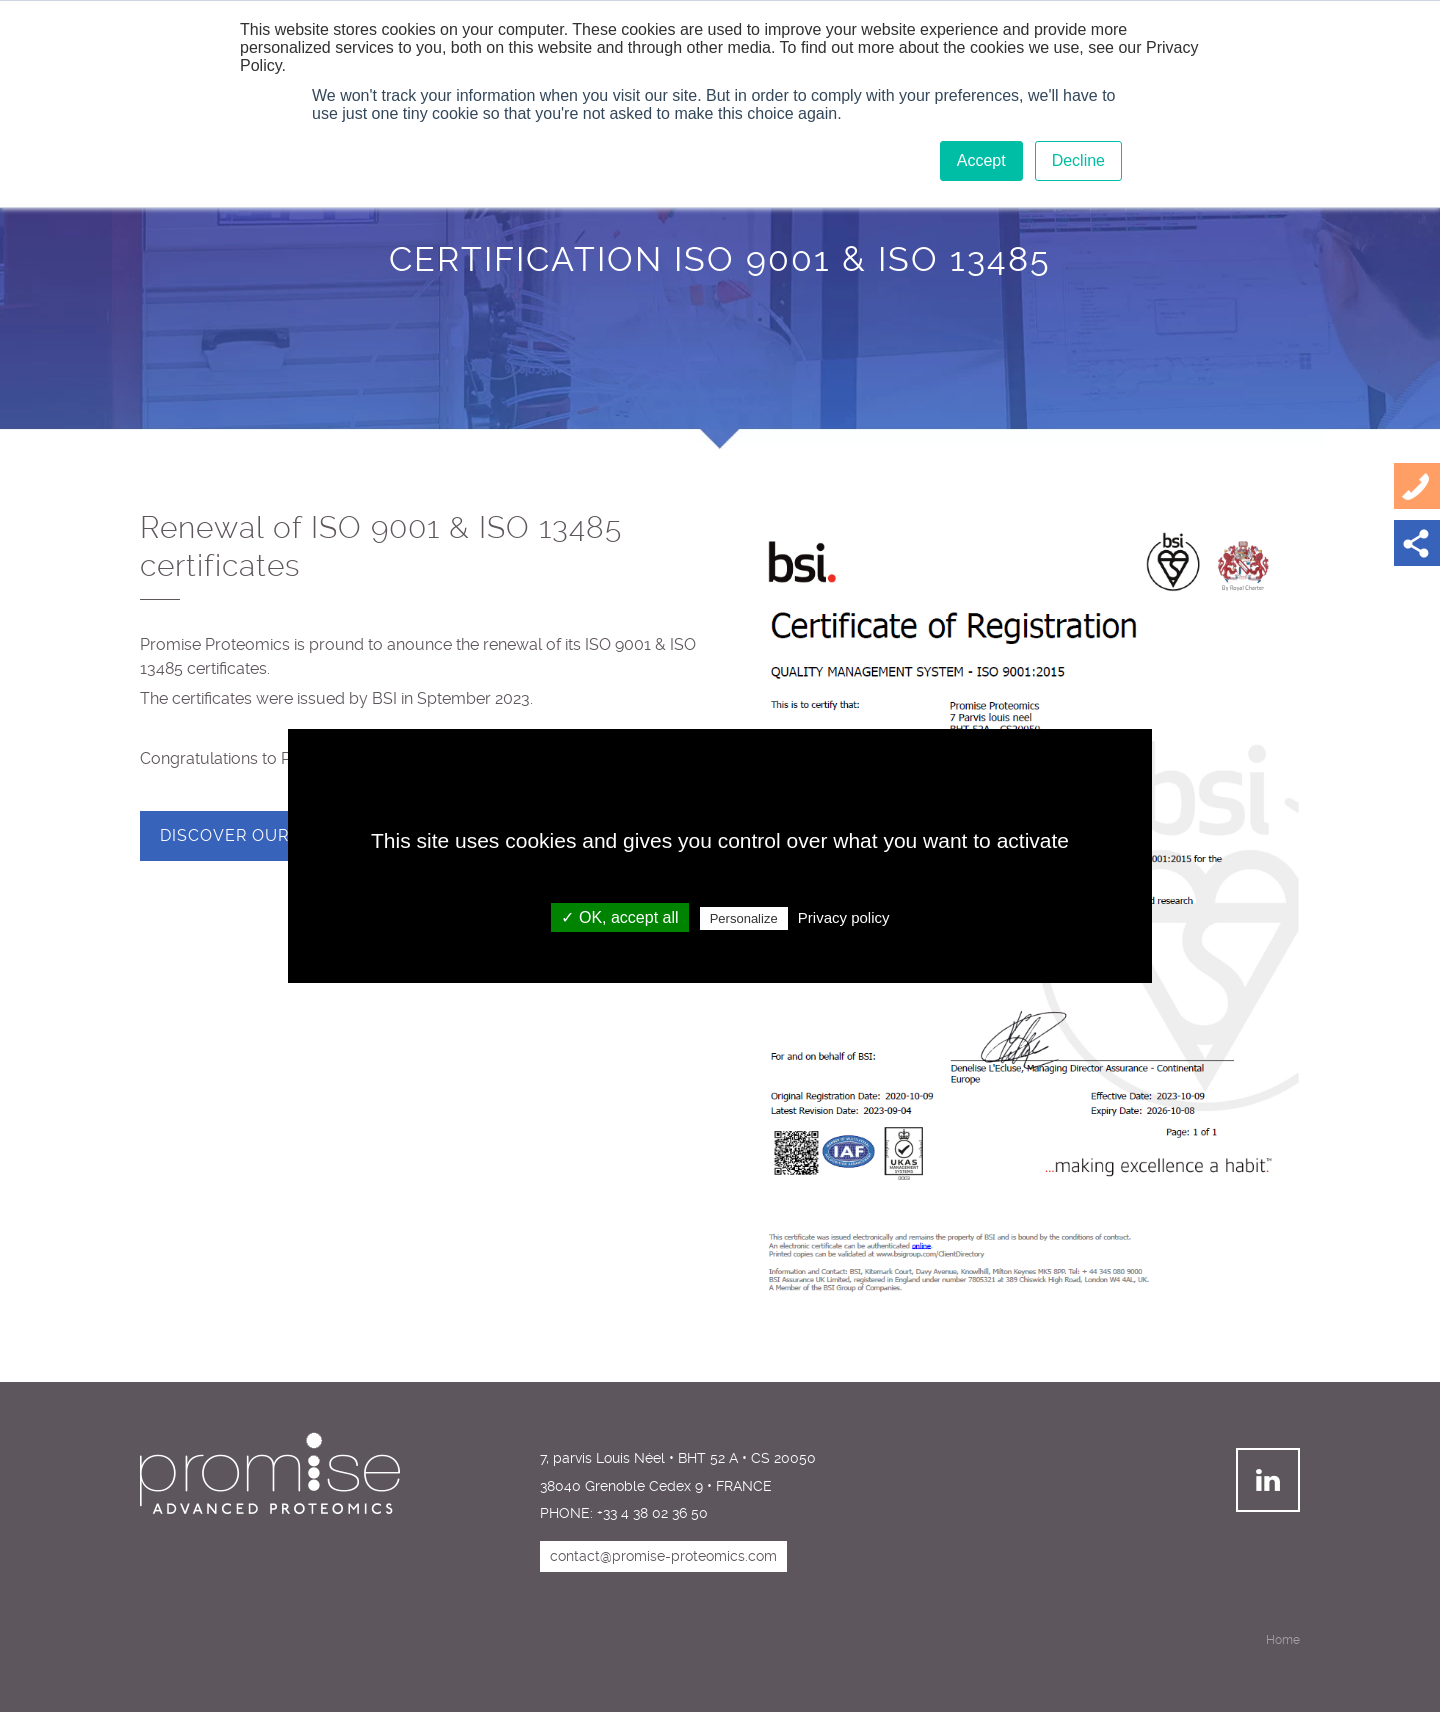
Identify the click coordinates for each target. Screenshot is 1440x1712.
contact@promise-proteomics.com (663, 1556)
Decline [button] (1078, 160)
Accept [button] (981, 160)
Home (1283, 1640)
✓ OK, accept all (619, 917)
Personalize (744, 918)
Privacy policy (844, 917)
